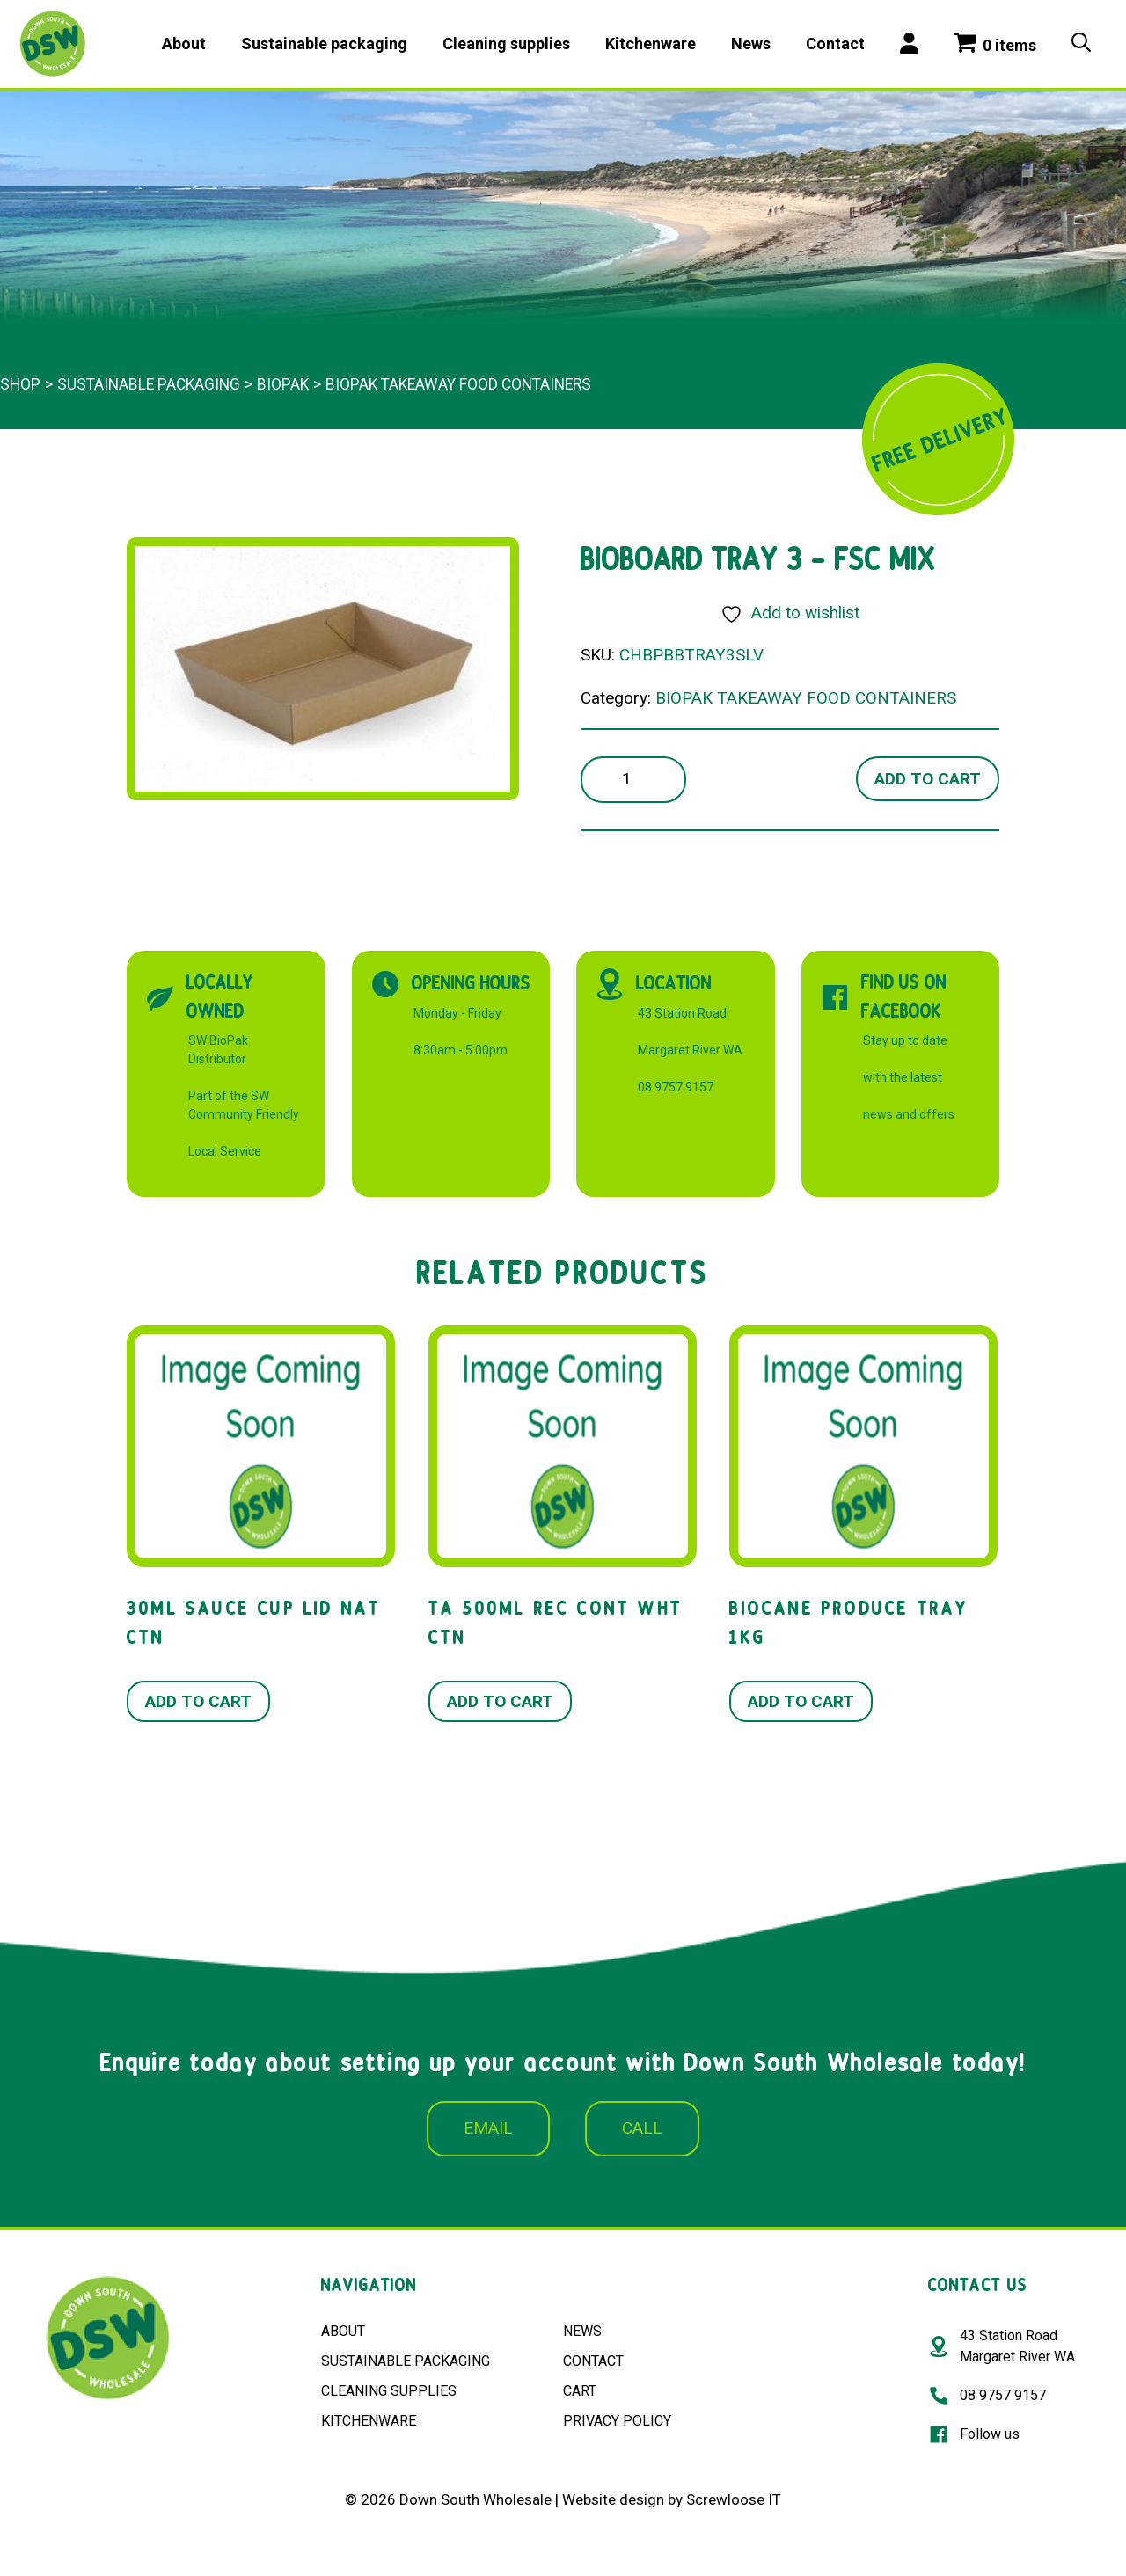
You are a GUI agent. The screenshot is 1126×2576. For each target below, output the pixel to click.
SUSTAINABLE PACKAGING (405, 2361)
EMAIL (488, 2128)
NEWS (582, 2331)
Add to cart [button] (198, 1701)
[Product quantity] (633, 779)
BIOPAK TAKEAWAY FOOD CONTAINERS (458, 384)
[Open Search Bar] (1081, 44)
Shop (20, 384)
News (751, 43)
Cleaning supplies (506, 43)
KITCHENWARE (368, 2420)
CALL (642, 2128)
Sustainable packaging (324, 43)
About (184, 43)
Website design (613, 2499)
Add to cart (927, 779)
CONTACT (593, 2361)
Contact (835, 43)
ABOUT (343, 2331)
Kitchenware (650, 43)
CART (579, 2391)
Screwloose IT (733, 2499)
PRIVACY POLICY (617, 2420)
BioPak (283, 384)
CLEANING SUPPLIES (389, 2391)
